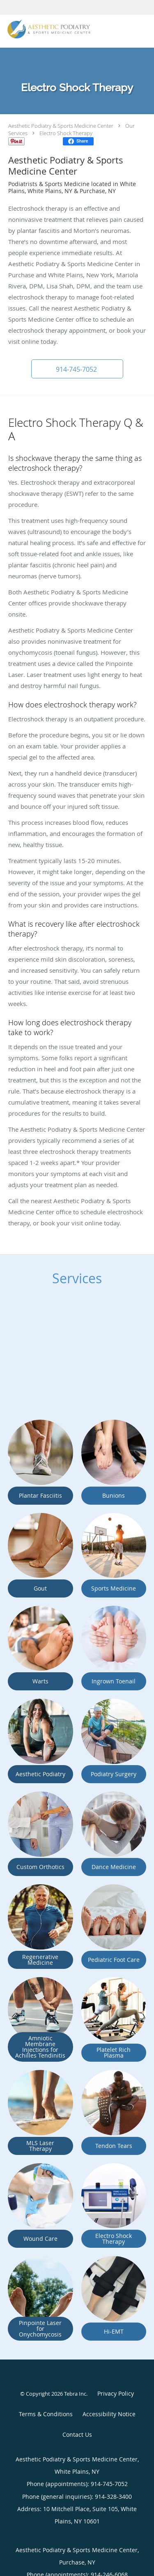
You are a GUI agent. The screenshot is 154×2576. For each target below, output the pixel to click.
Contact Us (77, 2434)
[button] (77, 368)
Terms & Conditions (46, 2414)
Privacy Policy (115, 2393)
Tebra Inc (75, 2393)
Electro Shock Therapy (65, 133)
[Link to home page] (64, 29)
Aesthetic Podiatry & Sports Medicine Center (60, 125)
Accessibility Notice (109, 2414)
